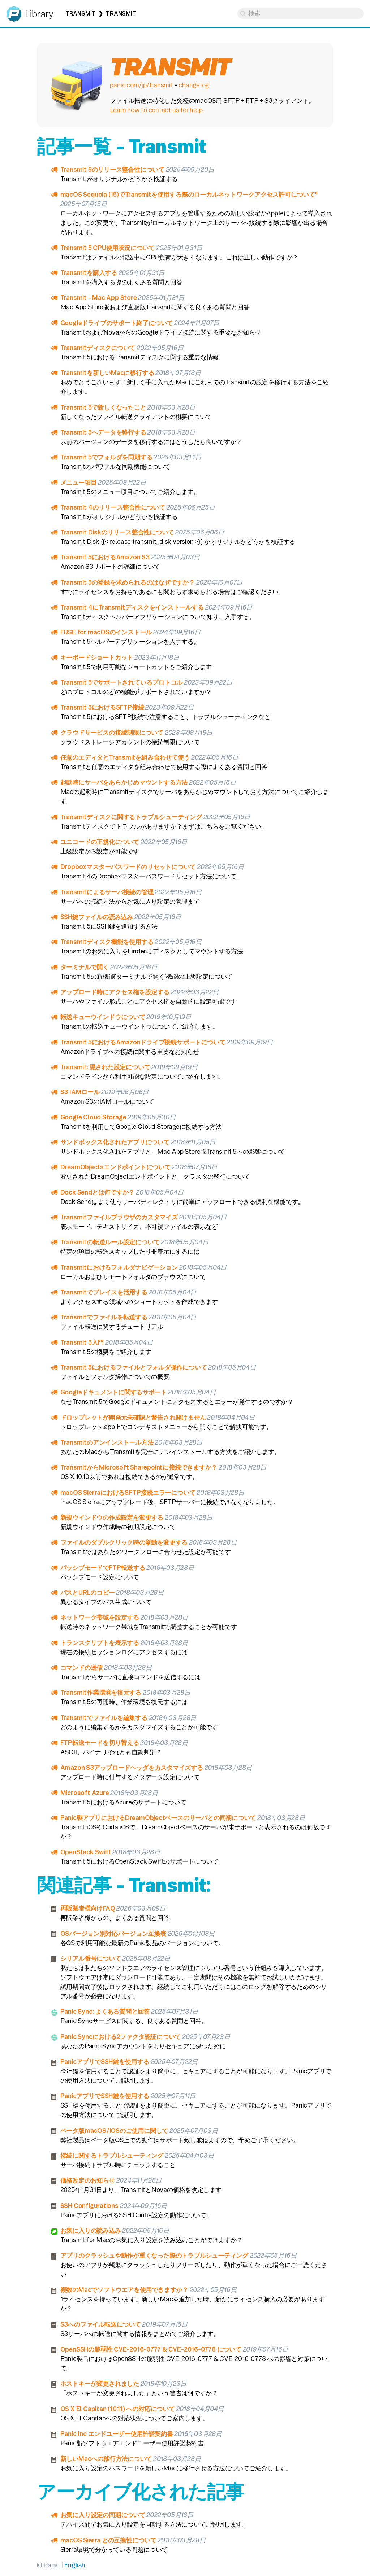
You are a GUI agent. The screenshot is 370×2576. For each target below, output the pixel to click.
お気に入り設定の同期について (102, 2514)
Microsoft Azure (84, 1792)
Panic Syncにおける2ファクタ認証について (120, 2036)
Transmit (80, 13)
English (74, 2565)
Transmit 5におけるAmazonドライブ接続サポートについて (142, 1042)
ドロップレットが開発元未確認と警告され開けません (133, 1417)
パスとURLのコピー (87, 1592)
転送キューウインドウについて (102, 1016)
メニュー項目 (78, 482)
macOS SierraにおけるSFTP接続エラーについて (127, 1492)
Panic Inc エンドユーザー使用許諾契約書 (116, 2433)
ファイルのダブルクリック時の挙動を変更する (124, 1542)
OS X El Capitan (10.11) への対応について (117, 2408)
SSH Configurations (89, 2205)
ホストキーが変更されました (99, 2383)
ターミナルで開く (84, 967)
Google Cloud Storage (93, 1117)
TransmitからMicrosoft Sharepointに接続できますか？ (139, 1467)
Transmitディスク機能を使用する (107, 941)
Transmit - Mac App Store (98, 297)
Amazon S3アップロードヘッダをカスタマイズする (131, 1767)
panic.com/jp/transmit (141, 85)
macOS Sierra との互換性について (108, 2540)
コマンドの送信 (81, 1667)
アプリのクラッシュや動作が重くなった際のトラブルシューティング (154, 2255)
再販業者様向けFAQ (87, 1908)
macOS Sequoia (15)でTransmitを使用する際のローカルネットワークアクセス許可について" (189, 194)
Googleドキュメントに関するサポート (113, 1392)
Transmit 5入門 (82, 1342)
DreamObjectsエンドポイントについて (115, 1166)
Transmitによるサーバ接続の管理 (107, 891)
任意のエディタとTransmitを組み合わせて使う (125, 757)
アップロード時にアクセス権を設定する (114, 991)
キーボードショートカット (96, 657)
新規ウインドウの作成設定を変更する (111, 1517)
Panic (14, 10)
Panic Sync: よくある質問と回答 (105, 2011)
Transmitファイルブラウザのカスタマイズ (119, 1217)
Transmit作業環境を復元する (100, 1692)
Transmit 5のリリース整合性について (112, 169)
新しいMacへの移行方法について (106, 2458)
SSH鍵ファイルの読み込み (96, 916)
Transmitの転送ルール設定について (110, 1242)
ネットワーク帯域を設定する (99, 1617)
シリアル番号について (90, 1958)
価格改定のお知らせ (87, 2180)
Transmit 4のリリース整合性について (112, 507)
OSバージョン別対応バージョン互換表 (113, 1933)
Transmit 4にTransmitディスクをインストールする (132, 607)
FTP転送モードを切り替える (99, 1742)
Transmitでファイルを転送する (103, 1317)
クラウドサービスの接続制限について (111, 732)
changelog (193, 85)
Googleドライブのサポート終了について (116, 322)
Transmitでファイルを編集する (103, 1717)
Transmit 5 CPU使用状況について (107, 247)
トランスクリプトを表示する (99, 1642)
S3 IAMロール (80, 1091)
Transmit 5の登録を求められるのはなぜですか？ (127, 582)
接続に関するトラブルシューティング (111, 2155)
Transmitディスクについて (97, 347)
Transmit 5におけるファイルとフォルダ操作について (133, 1367)
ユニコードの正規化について (99, 841)
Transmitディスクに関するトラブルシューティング (131, 816)
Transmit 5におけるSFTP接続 (102, 707)
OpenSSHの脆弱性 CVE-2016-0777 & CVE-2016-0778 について (150, 2349)
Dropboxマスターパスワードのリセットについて (128, 866)
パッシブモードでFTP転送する (102, 1567)
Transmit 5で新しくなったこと (103, 407)
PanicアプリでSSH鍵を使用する (104, 2061)
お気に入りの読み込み (90, 2230)
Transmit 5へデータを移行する (103, 432)
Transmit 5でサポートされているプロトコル (121, 682)
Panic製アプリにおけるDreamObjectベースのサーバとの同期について (158, 1817)
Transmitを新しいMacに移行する (107, 372)
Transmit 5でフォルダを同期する (106, 457)
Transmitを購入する (88, 272)
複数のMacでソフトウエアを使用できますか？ (124, 2289)
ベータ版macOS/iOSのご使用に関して (114, 2130)
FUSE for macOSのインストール (106, 632)
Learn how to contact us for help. (157, 109)
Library (39, 14)
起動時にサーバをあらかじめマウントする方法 (124, 782)
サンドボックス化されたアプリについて (114, 1142)
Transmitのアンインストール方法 (107, 1442)
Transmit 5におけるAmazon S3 (105, 557)
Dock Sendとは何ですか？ (97, 1192)
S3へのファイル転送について (100, 2324)
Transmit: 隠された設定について (105, 1067)
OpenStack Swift (85, 1851)
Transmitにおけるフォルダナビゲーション (119, 1267)
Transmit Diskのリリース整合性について (117, 532)
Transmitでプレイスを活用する (103, 1292)
